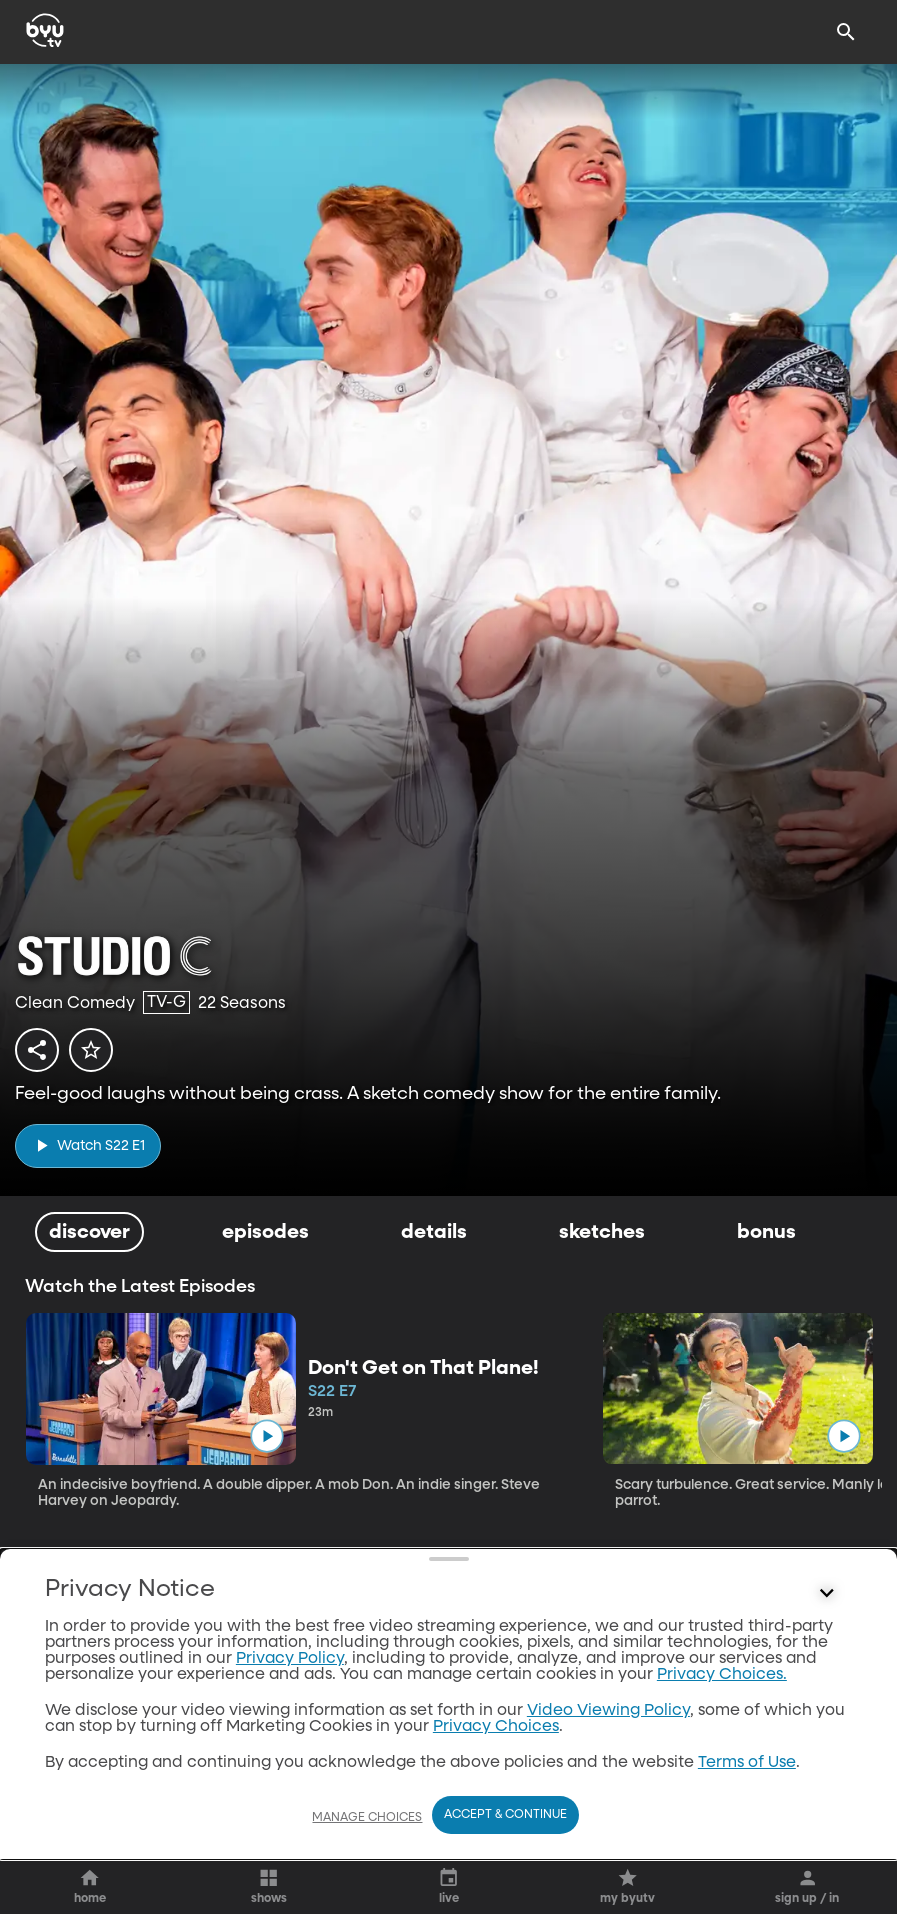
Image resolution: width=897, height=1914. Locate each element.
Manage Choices (367, 1818)
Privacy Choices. (722, 1675)
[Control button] (827, 1594)
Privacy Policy (290, 1659)
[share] (37, 1050)
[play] (88, 1145)
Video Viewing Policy (608, 1711)
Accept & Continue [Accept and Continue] (505, 1815)
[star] (91, 1050)
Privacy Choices (496, 1727)
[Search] (846, 32)
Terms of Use (747, 1763)
